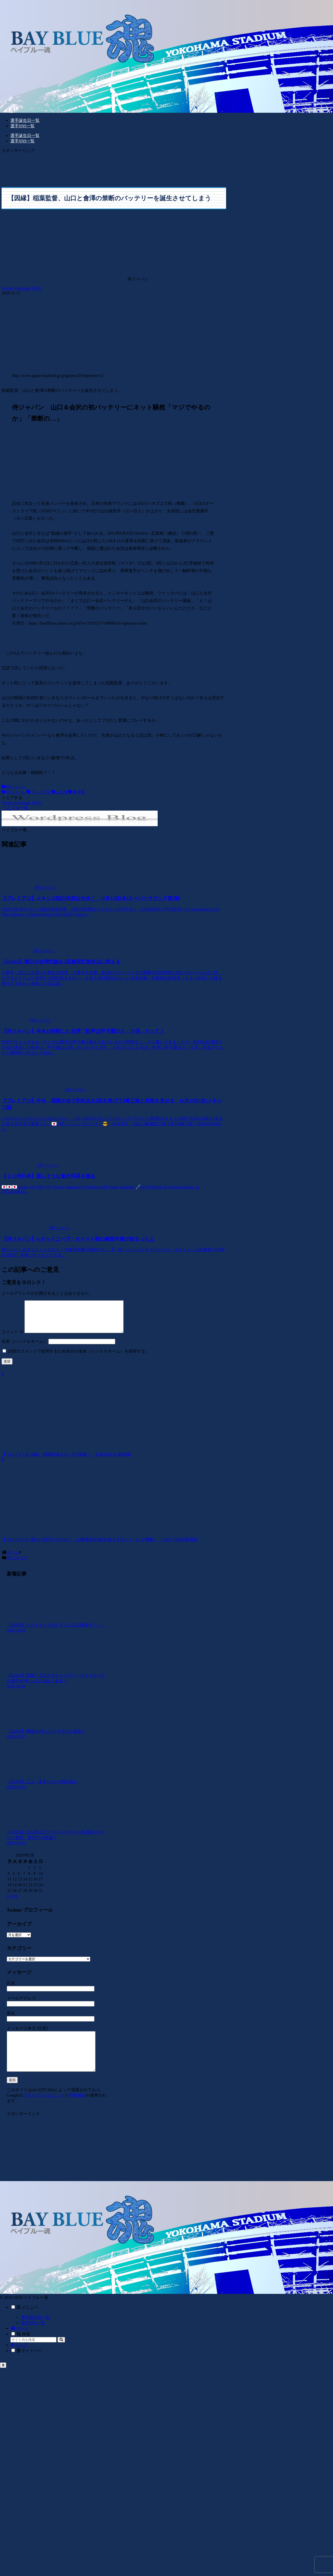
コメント (12, 1338)
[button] (61, 2353)
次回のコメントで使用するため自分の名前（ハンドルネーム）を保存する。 (78, 1357)
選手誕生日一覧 (35, 2331)
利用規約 (77, 2109)
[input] (33, 2353)
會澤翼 (76, 792)
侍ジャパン (14, 786)
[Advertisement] (72, 167)
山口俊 (60, 792)
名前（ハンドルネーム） (24, 1347)
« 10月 (12, 1902)
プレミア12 (39, 792)
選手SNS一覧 (33, 2337)
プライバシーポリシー (44, 2109)
